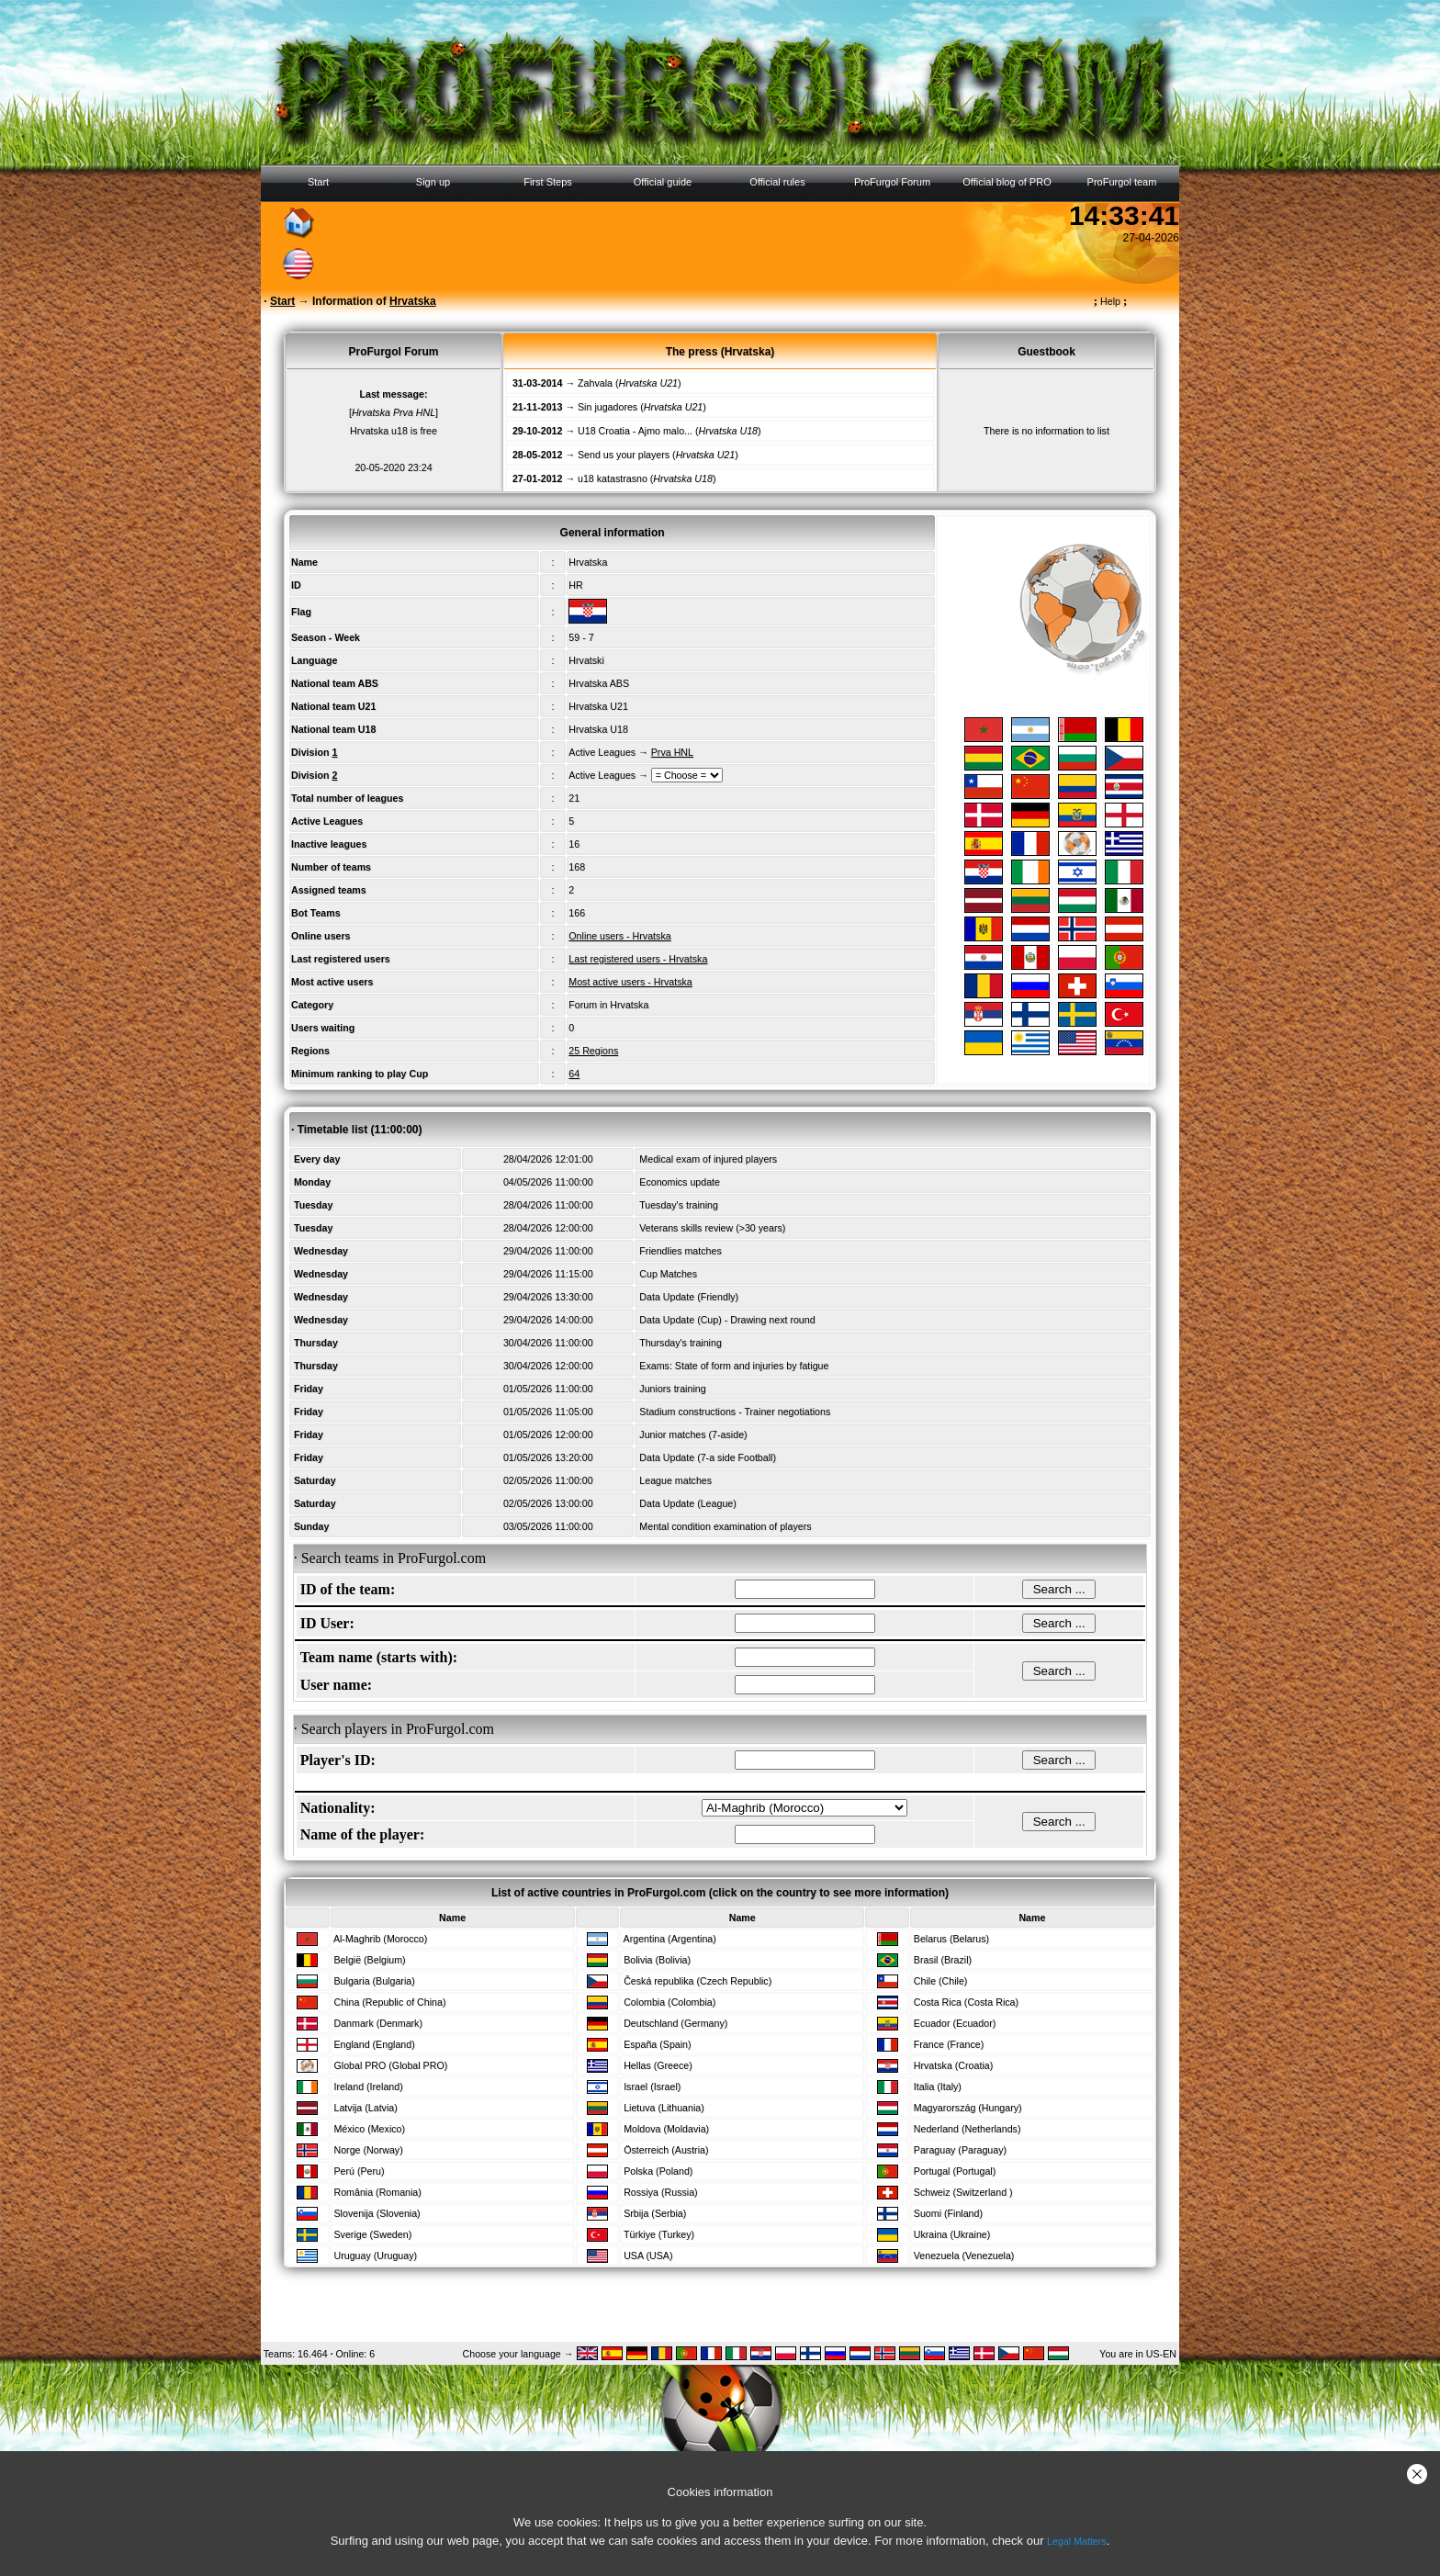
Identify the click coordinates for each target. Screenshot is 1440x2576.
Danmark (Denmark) (377, 2023)
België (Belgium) (369, 1959)
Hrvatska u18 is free (393, 430)
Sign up (433, 181)
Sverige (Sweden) (372, 2234)
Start (318, 181)
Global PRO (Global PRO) (390, 2065)
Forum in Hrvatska (608, 1004)
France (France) (949, 2044)
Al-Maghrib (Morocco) (380, 1938)
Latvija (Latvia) (365, 2107)
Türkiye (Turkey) (659, 2234)
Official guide (663, 181)
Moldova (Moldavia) (666, 2128)
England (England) (373, 2044)
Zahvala (595, 382)
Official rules (776, 181)
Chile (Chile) (941, 1980)
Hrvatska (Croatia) (953, 2065)
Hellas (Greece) (658, 2065)
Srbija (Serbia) (655, 2213)
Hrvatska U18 (598, 729)
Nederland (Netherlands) (967, 2128)
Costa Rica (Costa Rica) (966, 2002)
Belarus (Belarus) (951, 1938)
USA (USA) (648, 2255)
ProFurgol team (1122, 181)
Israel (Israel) (652, 2086)
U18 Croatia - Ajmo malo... (635, 430)
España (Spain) (657, 2044)
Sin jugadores (607, 406)
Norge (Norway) (367, 2149)
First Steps (547, 181)
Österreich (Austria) (666, 2149)
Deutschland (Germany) (675, 2023)
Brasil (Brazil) (943, 1959)
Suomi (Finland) (948, 2213)
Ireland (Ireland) (367, 2086)
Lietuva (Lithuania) (664, 2107)
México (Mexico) (369, 2128)
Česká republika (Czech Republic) (697, 1980)
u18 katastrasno (612, 478)
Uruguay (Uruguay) (375, 2255)
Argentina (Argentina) (670, 1938)
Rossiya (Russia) (661, 2192)
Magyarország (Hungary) (968, 2107)
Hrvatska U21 (598, 706)
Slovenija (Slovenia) (376, 2213)
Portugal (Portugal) (955, 2171)
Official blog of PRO (1006, 181)
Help (1111, 301)
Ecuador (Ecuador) (955, 2023)
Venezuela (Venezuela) (964, 2255)
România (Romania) (377, 2192)
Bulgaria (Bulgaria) (373, 1980)
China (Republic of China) (389, 2002)
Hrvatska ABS (598, 683)
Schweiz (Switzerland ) (963, 2192)
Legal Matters (1077, 2541)
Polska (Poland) (658, 2171)
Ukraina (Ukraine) (952, 2234)
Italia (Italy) (938, 2086)
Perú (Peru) (358, 2171)
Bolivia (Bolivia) (657, 1959)
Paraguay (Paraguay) (960, 2149)
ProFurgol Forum (892, 181)
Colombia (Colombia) (669, 2002)
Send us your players (623, 454)
